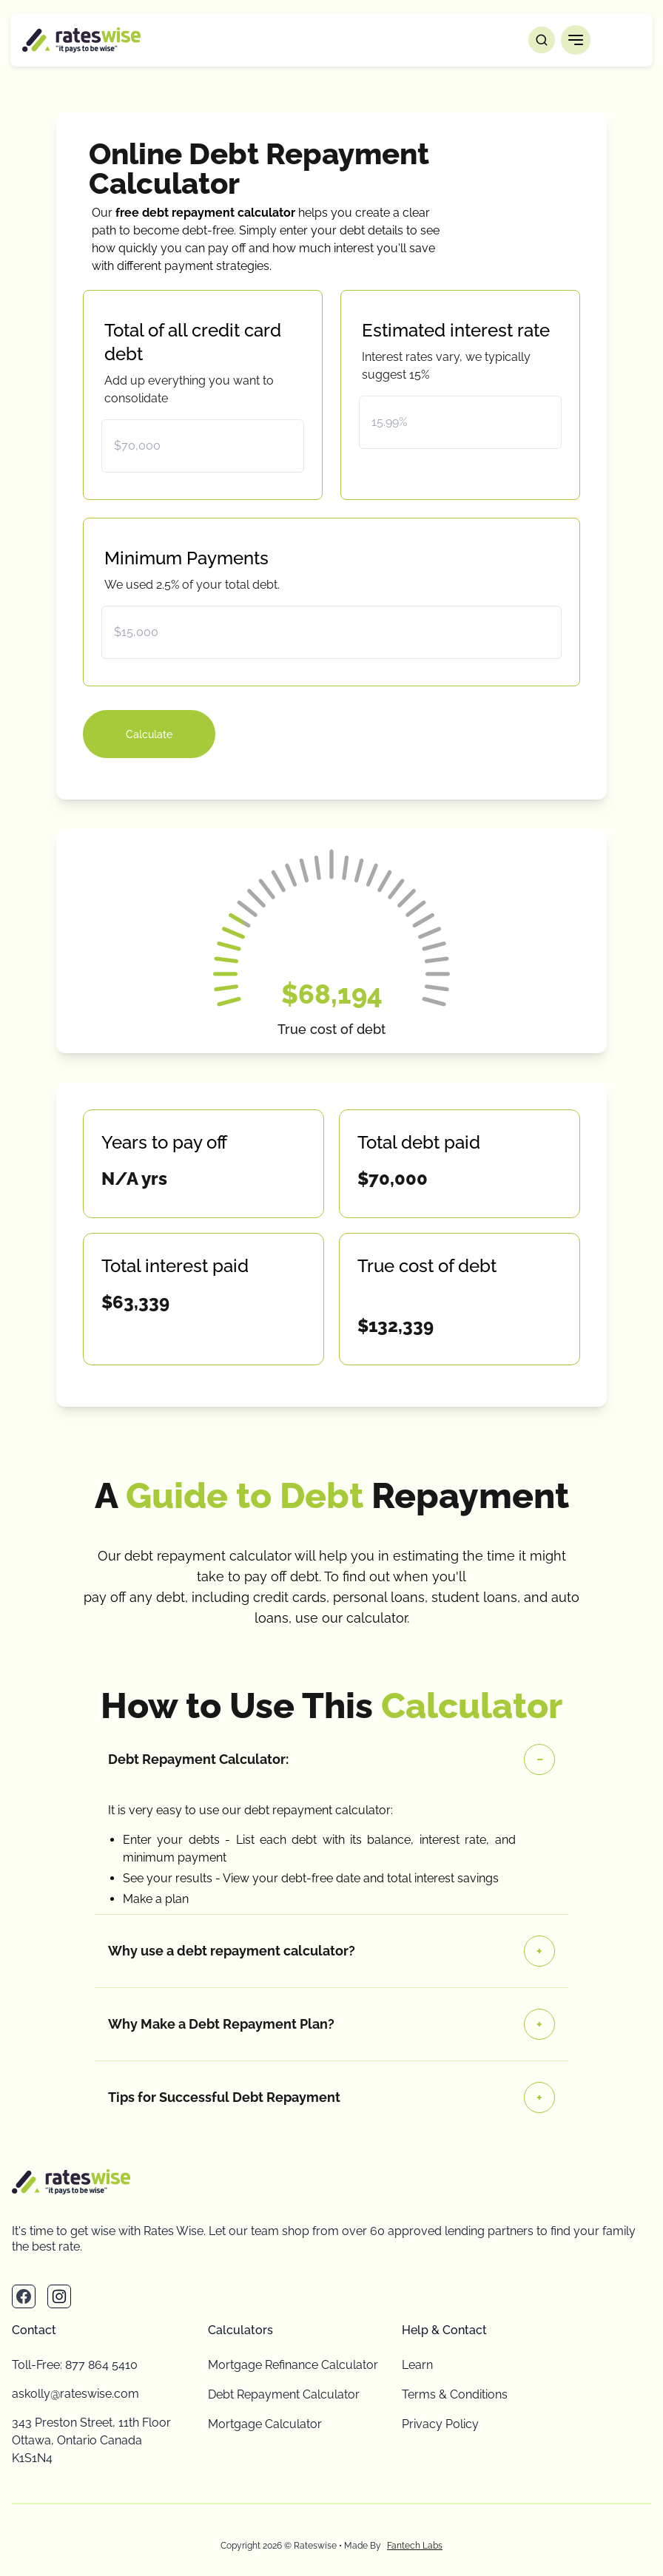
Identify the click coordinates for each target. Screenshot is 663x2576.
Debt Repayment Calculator (284, 2394)
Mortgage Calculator (265, 2424)
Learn (417, 2365)
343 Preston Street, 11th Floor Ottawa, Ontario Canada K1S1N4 (91, 2440)
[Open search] (541, 40)
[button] (575, 40)
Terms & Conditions (455, 2394)
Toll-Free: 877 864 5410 (75, 2365)
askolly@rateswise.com (75, 2394)
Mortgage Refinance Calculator (293, 2365)
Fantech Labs (414, 2545)
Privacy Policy (440, 2424)
